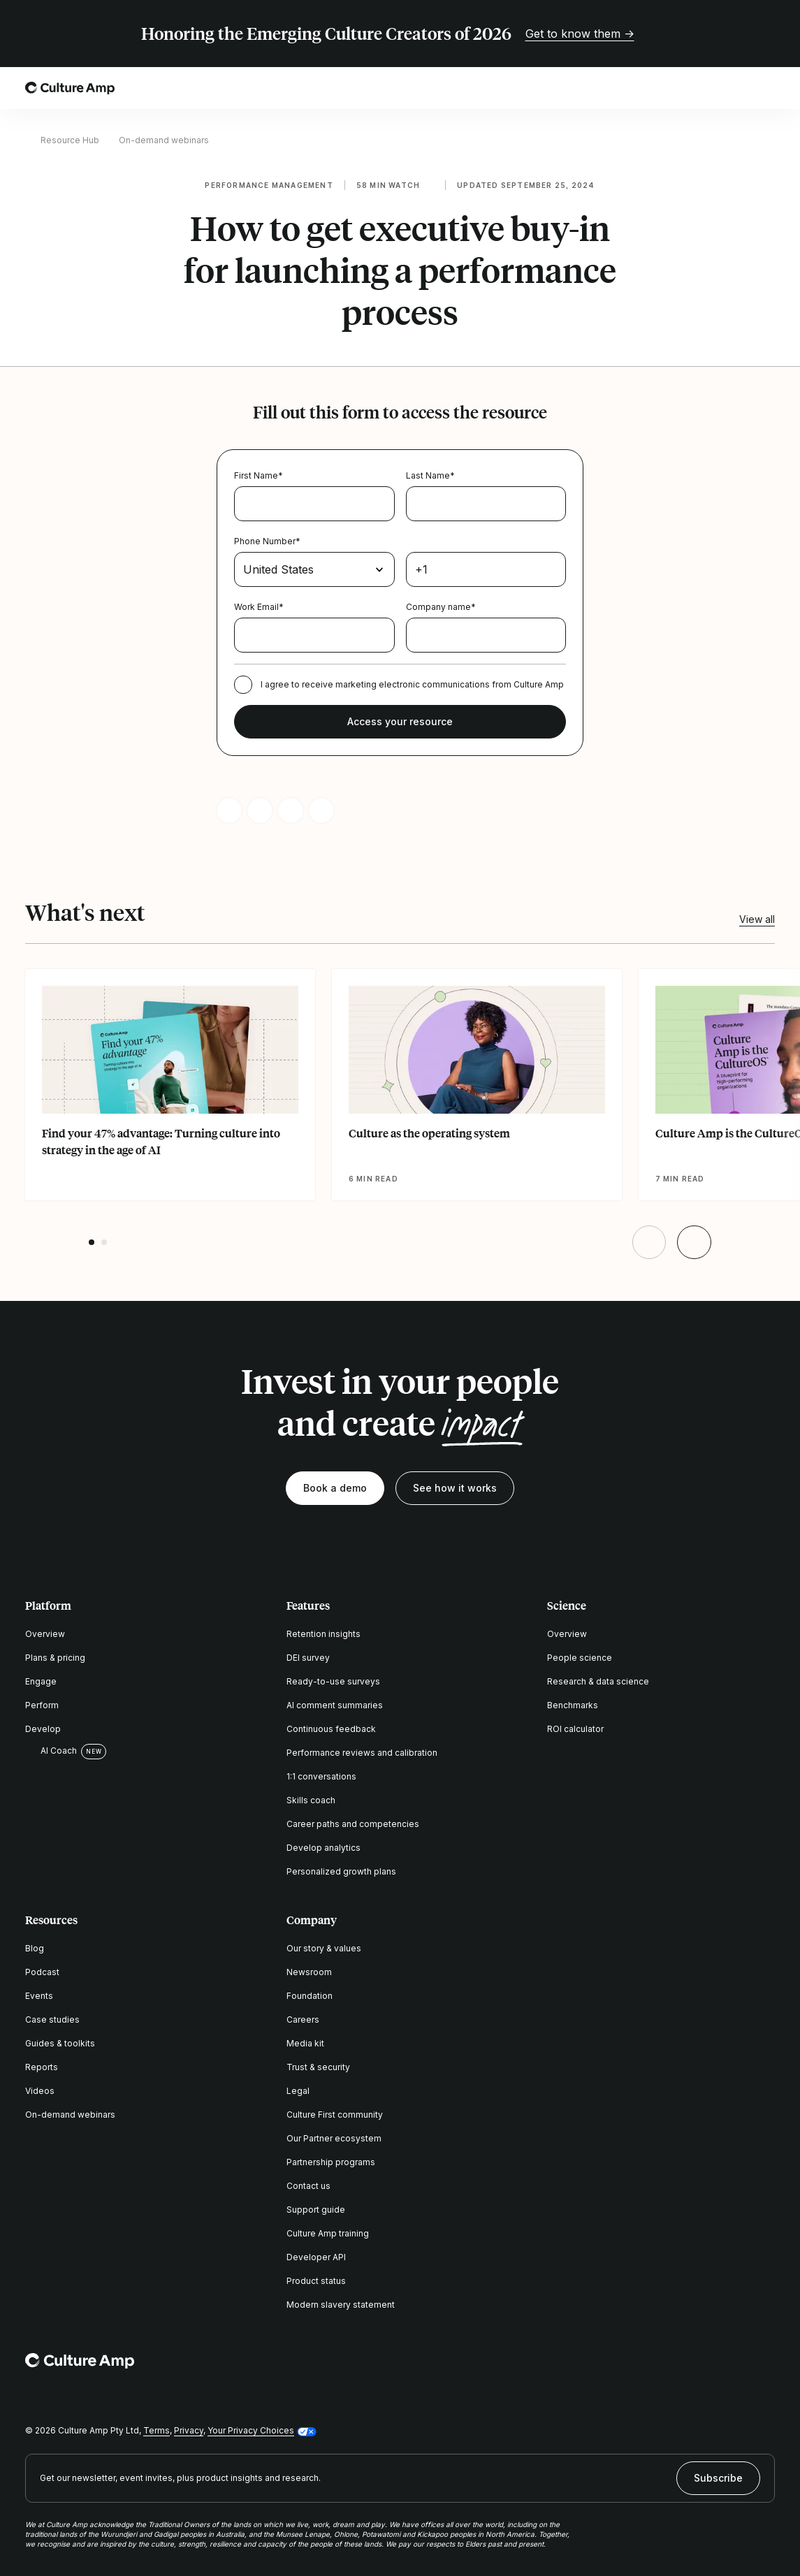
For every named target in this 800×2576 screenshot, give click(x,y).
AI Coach (51, 1750)
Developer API (316, 2257)
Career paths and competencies (352, 1824)
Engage (41, 1681)
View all (757, 919)
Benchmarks (572, 1705)
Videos (39, 2091)
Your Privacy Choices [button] (251, 2430)
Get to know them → (579, 34)
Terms (156, 2430)
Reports (41, 2067)
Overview (45, 1634)
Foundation (309, 1996)
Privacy (188, 2430)
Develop (43, 1729)
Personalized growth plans (341, 1871)
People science (579, 1657)
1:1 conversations (321, 1776)
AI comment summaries (334, 1705)
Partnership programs (330, 2162)
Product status (316, 2281)
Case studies (52, 2019)
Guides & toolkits (60, 2043)
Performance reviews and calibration (361, 1752)
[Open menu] (766, 88)
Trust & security (318, 2067)
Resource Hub (70, 140)
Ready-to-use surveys (333, 1681)
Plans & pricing (55, 1657)
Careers (302, 2019)
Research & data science (598, 1681)
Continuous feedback (331, 1729)
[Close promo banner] (766, 33)
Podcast (42, 1972)
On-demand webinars (164, 140)
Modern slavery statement (340, 2304)
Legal (298, 2091)
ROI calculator (575, 1729)
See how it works (455, 1488)
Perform (42, 1705)
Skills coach (310, 1800)
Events (39, 1996)
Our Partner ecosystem (333, 2138)
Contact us (308, 2186)
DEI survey (308, 1657)
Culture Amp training (327, 2233)
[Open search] (727, 88)
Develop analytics (323, 1847)
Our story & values (323, 1948)
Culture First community (334, 2114)
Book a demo (335, 1488)
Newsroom (309, 1972)
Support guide (315, 2209)
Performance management (269, 185)
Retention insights (323, 1634)
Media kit (305, 2043)
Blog (34, 1948)
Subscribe (718, 2478)
